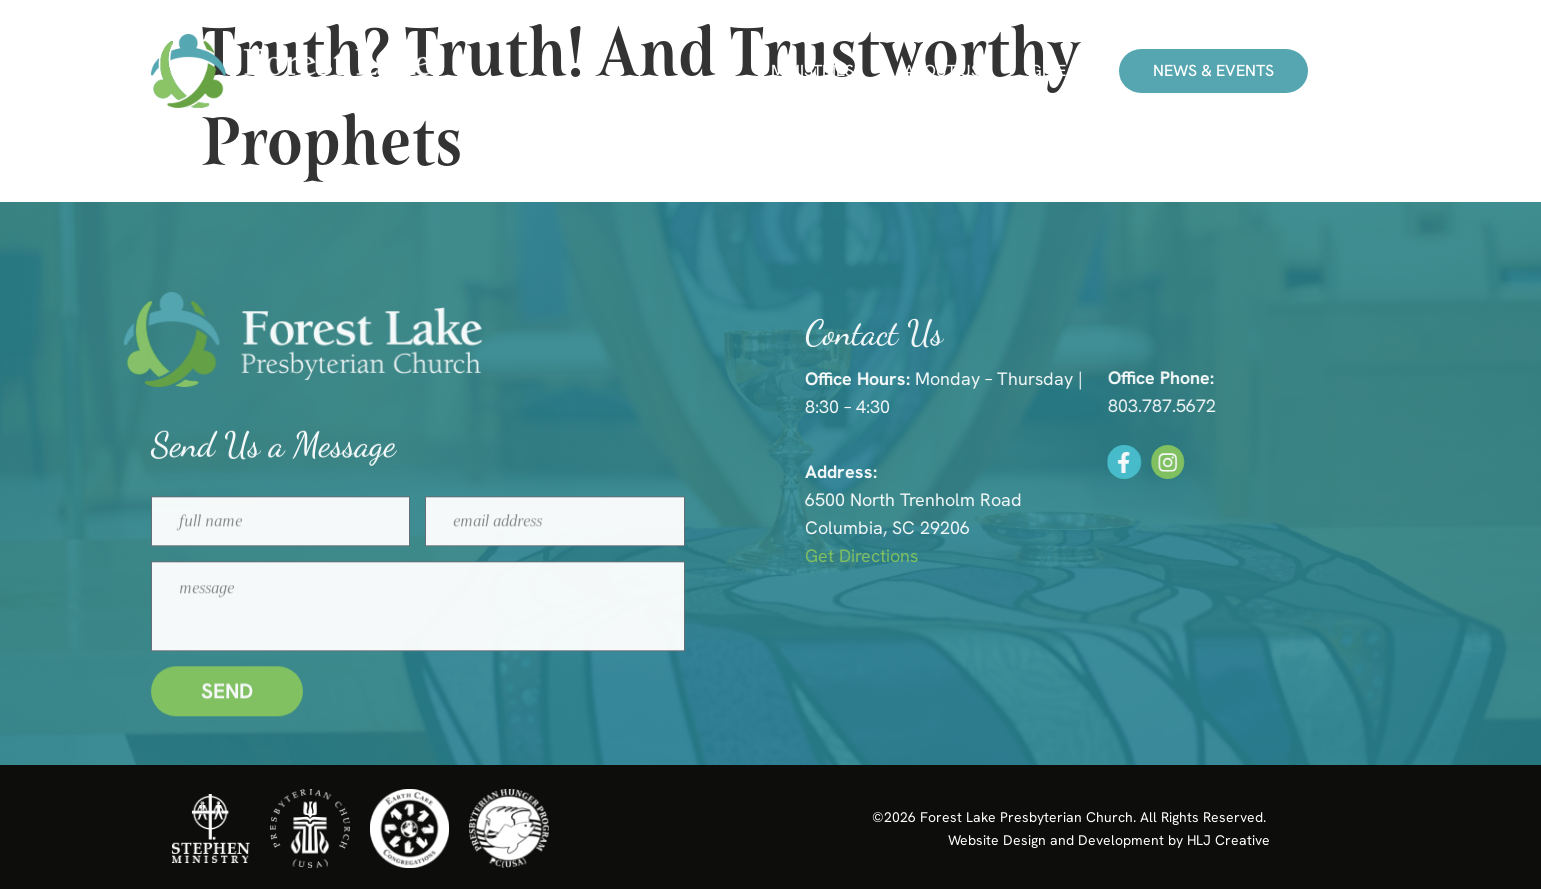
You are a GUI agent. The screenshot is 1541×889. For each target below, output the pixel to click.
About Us (942, 71)
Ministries (812, 71)
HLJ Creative (1228, 840)
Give (1048, 71)
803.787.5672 (1186, 405)
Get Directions (889, 555)
